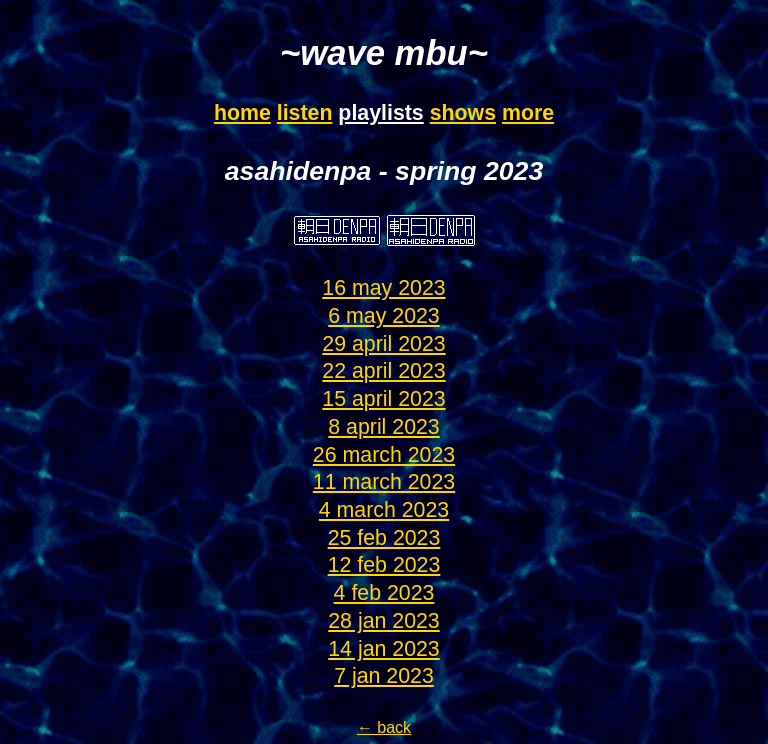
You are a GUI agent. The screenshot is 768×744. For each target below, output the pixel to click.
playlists (380, 113)
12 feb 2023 (384, 565)
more (528, 113)
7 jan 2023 (384, 676)
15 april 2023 (383, 399)
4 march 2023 (384, 510)
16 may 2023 (383, 288)
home (242, 113)
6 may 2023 (383, 316)
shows (463, 113)
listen (305, 113)
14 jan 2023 (383, 649)
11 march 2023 (384, 482)
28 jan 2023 (383, 621)
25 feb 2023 (384, 538)
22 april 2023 (383, 371)
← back (384, 727)
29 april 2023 (383, 344)
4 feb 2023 (384, 593)
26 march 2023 (384, 455)
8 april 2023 (383, 427)
